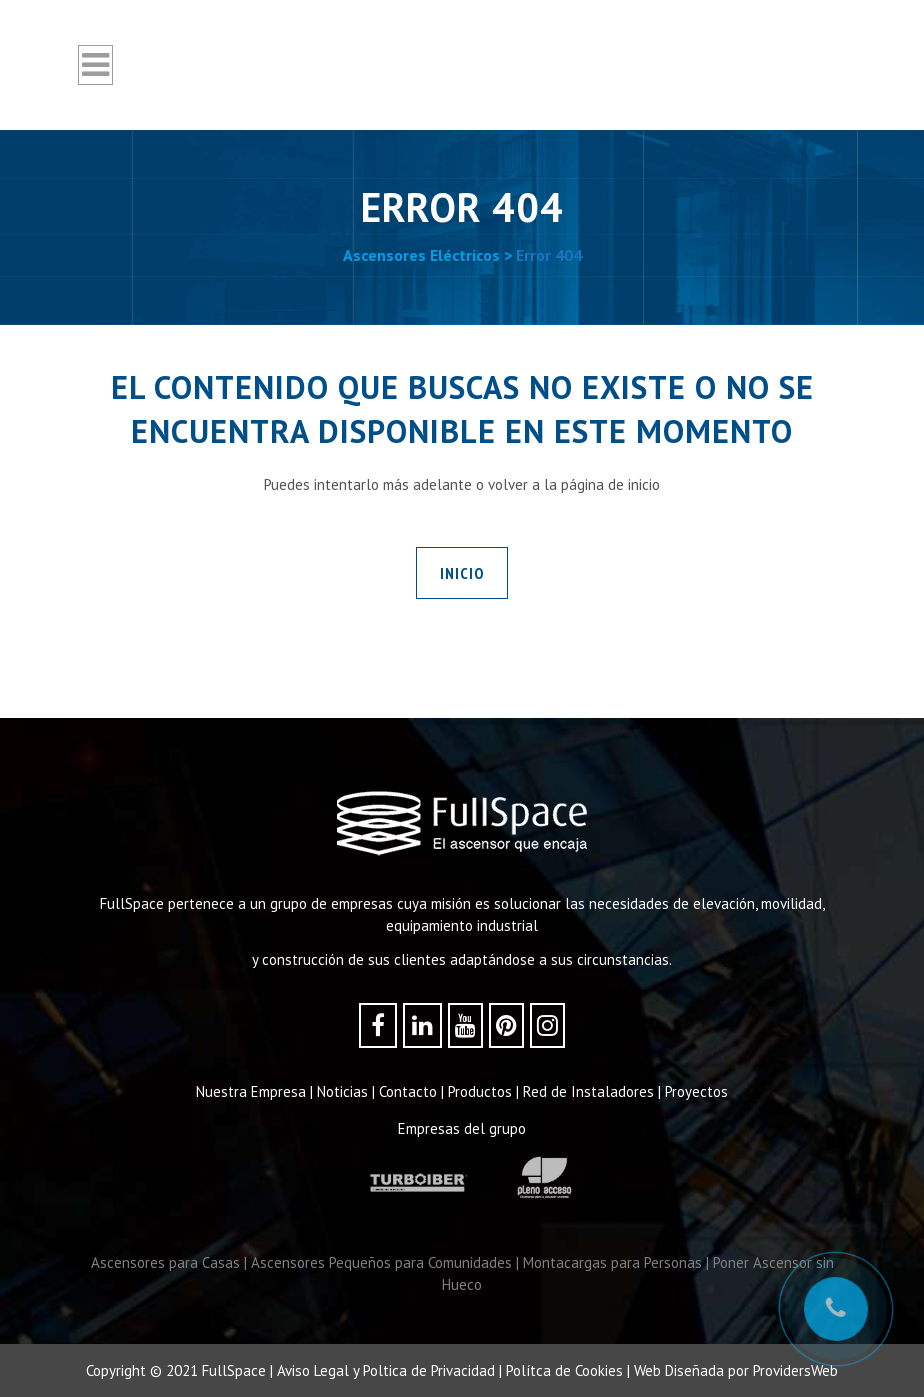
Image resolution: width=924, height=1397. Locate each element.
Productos (480, 1091)
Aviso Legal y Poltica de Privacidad (386, 1370)
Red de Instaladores (588, 1091)
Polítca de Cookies (564, 1370)
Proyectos (696, 1091)
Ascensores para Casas (165, 1262)
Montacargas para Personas (612, 1262)
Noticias (342, 1091)
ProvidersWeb (795, 1370)
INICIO (462, 573)
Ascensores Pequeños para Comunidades (381, 1262)
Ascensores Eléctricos (421, 255)
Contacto (408, 1091)
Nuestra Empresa (251, 1091)
